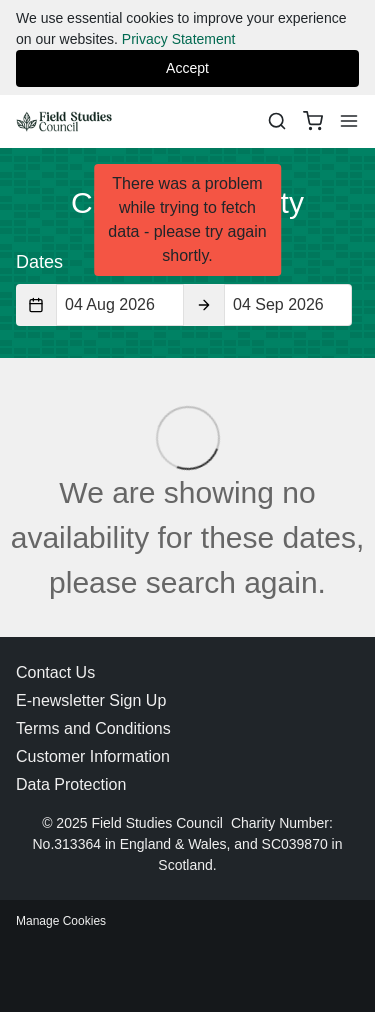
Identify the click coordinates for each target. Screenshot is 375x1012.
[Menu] (349, 121)
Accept (187, 68)
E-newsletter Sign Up (91, 700)
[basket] (313, 121)
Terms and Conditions (93, 728)
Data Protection (71, 784)
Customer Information (93, 756)
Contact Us (55, 672)
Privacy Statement (179, 39)
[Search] (277, 121)
